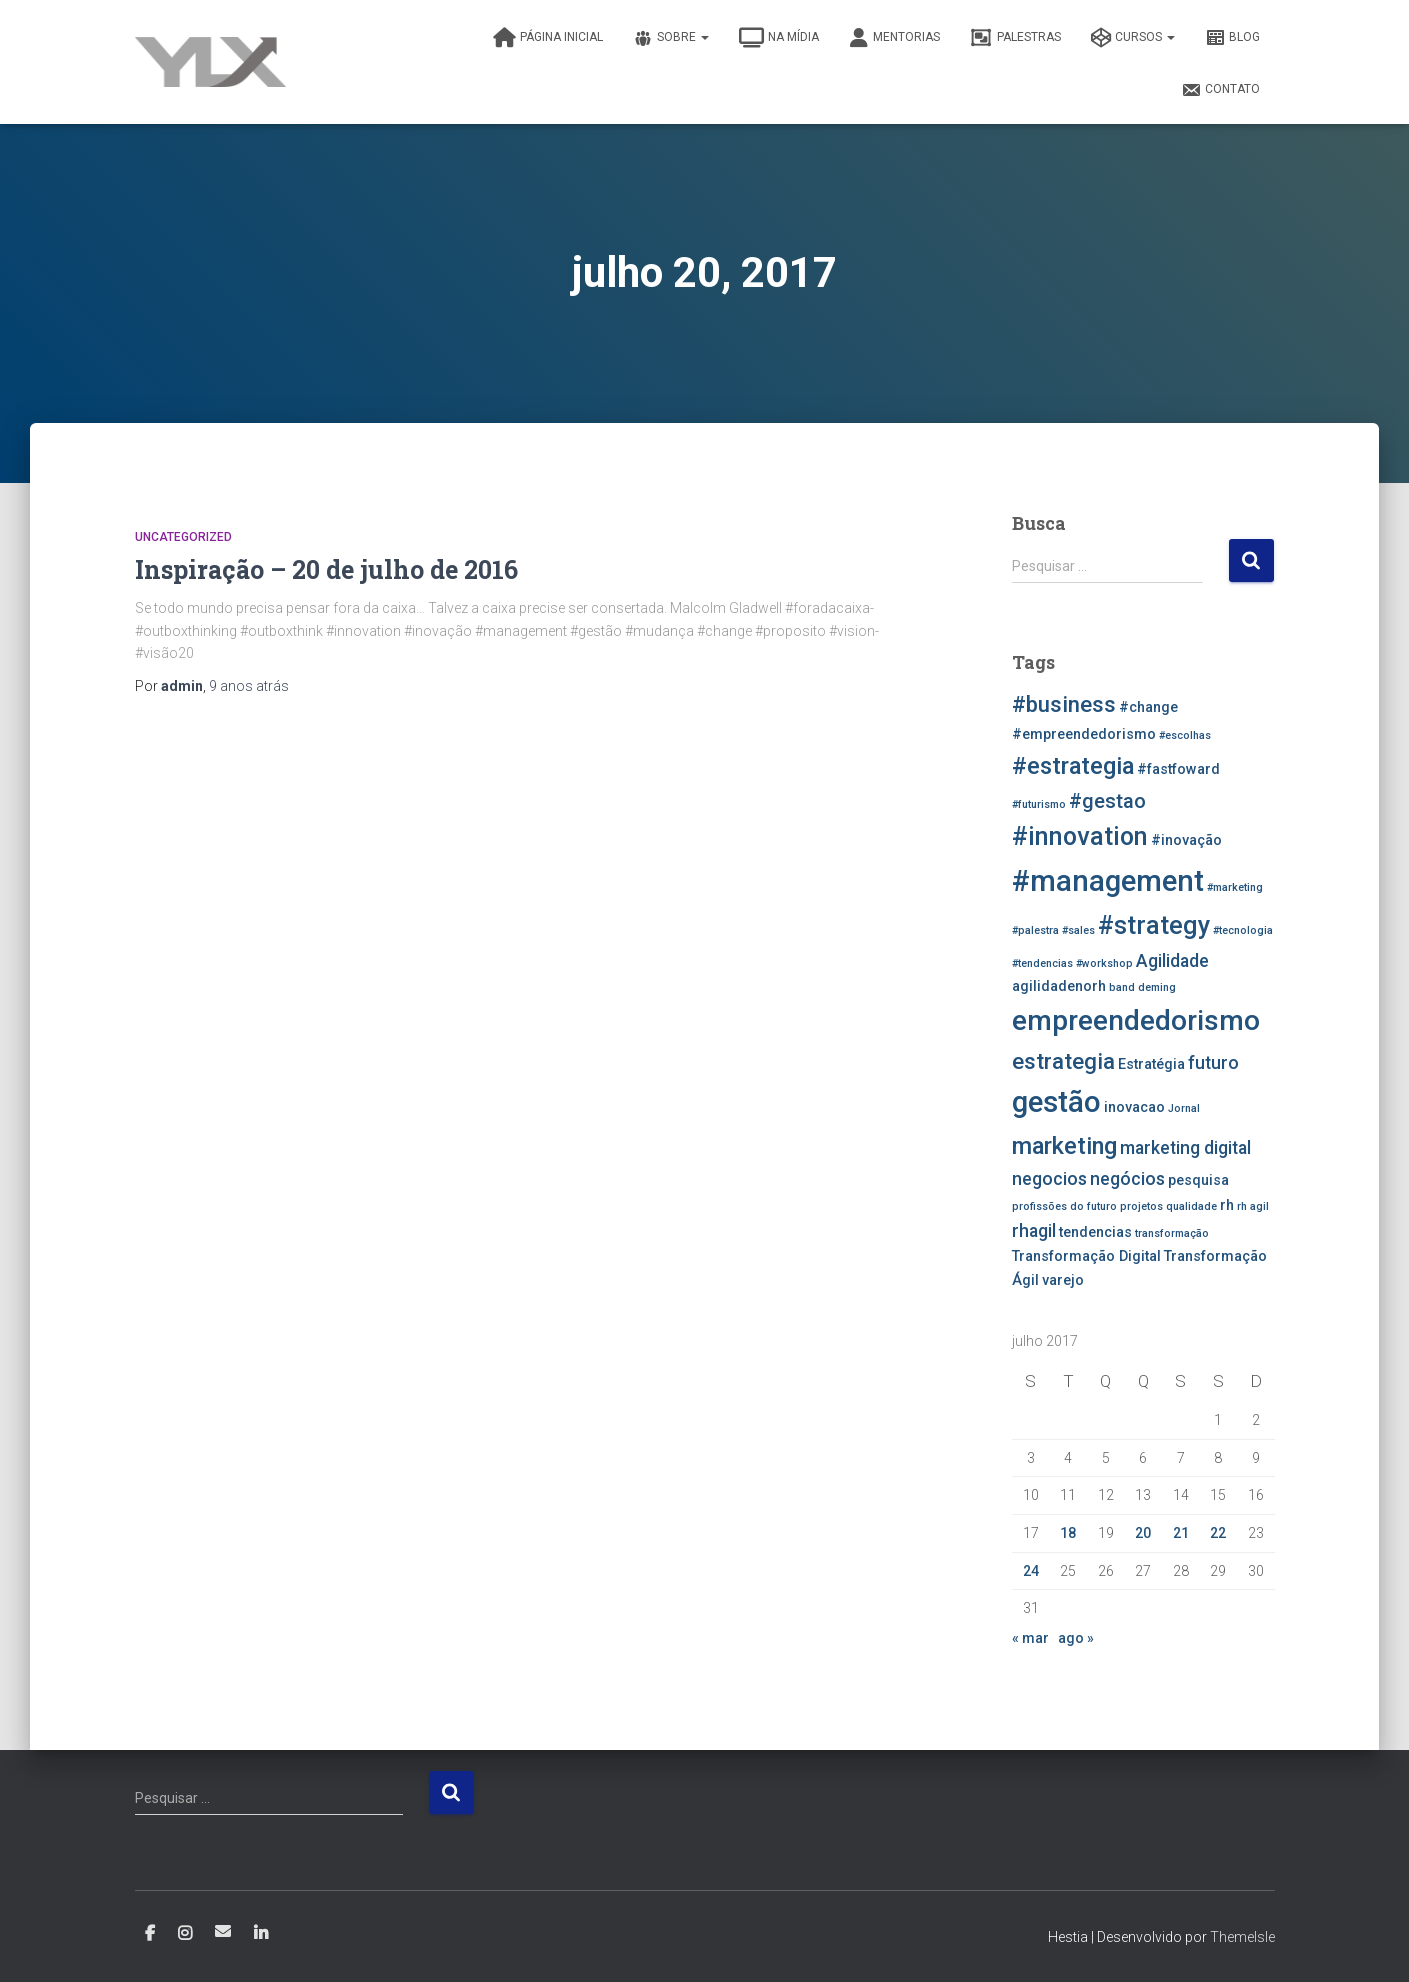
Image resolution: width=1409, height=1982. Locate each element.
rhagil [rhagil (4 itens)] (1034, 1231)
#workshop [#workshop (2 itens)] (1104, 963)
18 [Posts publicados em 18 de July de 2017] (1068, 1533)
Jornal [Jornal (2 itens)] (1184, 1108)
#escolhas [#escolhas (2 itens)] (1185, 735)
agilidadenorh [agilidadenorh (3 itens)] (1059, 986)
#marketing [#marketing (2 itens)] (1235, 887)
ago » (1076, 1638)
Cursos (1133, 38)
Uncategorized (183, 537)
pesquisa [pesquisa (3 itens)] (1198, 1180)
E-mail (223, 1931)
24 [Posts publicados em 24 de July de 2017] (1031, 1571)
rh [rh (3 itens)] (1227, 1205)
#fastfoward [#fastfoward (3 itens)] (1178, 769)
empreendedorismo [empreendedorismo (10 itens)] (1136, 1020)
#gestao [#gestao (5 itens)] (1107, 801)
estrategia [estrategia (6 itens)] (1063, 1061)
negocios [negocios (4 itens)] (1049, 1179)
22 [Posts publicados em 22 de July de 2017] (1218, 1533)
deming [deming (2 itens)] (1157, 987)
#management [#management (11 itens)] (1108, 881)
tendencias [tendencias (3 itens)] (1095, 1232)
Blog (1232, 38)
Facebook (150, 1934)
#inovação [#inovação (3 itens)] (1186, 840)
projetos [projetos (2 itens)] (1141, 1206)
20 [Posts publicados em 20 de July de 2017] (1143, 1533)
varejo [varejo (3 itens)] (1063, 1280)
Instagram (185, 1934)
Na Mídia (779, 38)
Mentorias (894, 38)
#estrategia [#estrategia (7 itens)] (1073, 766)
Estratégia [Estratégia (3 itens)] (1151, 1064)
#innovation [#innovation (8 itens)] (1080, 836)
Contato (1220, 90)
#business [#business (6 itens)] (1064, 704)
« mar (1030, 1638)
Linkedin (261, 1934)
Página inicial (548, 38)
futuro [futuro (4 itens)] (1213, 1063)
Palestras (1015, 38)
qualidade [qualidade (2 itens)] (1191, 1206)
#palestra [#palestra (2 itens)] (1035, 930)
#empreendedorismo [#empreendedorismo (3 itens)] (1084, 734)
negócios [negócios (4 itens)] (1127, 1179)
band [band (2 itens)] (1122, 987)
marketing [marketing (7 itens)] (1064, 1146)
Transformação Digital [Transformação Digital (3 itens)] (1086, 1256)
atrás (249, 686)
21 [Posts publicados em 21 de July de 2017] (1181, 1533)
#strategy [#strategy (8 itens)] (1154, 925)
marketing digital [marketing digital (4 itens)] (1185, 1148)
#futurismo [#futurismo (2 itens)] (1039, 804)
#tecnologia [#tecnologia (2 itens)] (1243, 930)
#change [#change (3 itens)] (1148, 707)
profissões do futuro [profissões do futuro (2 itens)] (1064, 1206)
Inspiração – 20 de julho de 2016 (326, 569)
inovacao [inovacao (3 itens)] (1134, 1107)
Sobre (671, 38)
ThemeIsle (1242, 1937)
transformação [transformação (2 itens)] (1172, 1233)
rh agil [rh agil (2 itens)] (1253, 1206)
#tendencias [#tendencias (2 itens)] (1042, 963)
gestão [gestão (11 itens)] (1056, 1102)
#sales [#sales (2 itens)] (1078, 930)
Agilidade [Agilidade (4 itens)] (1172, 961)
